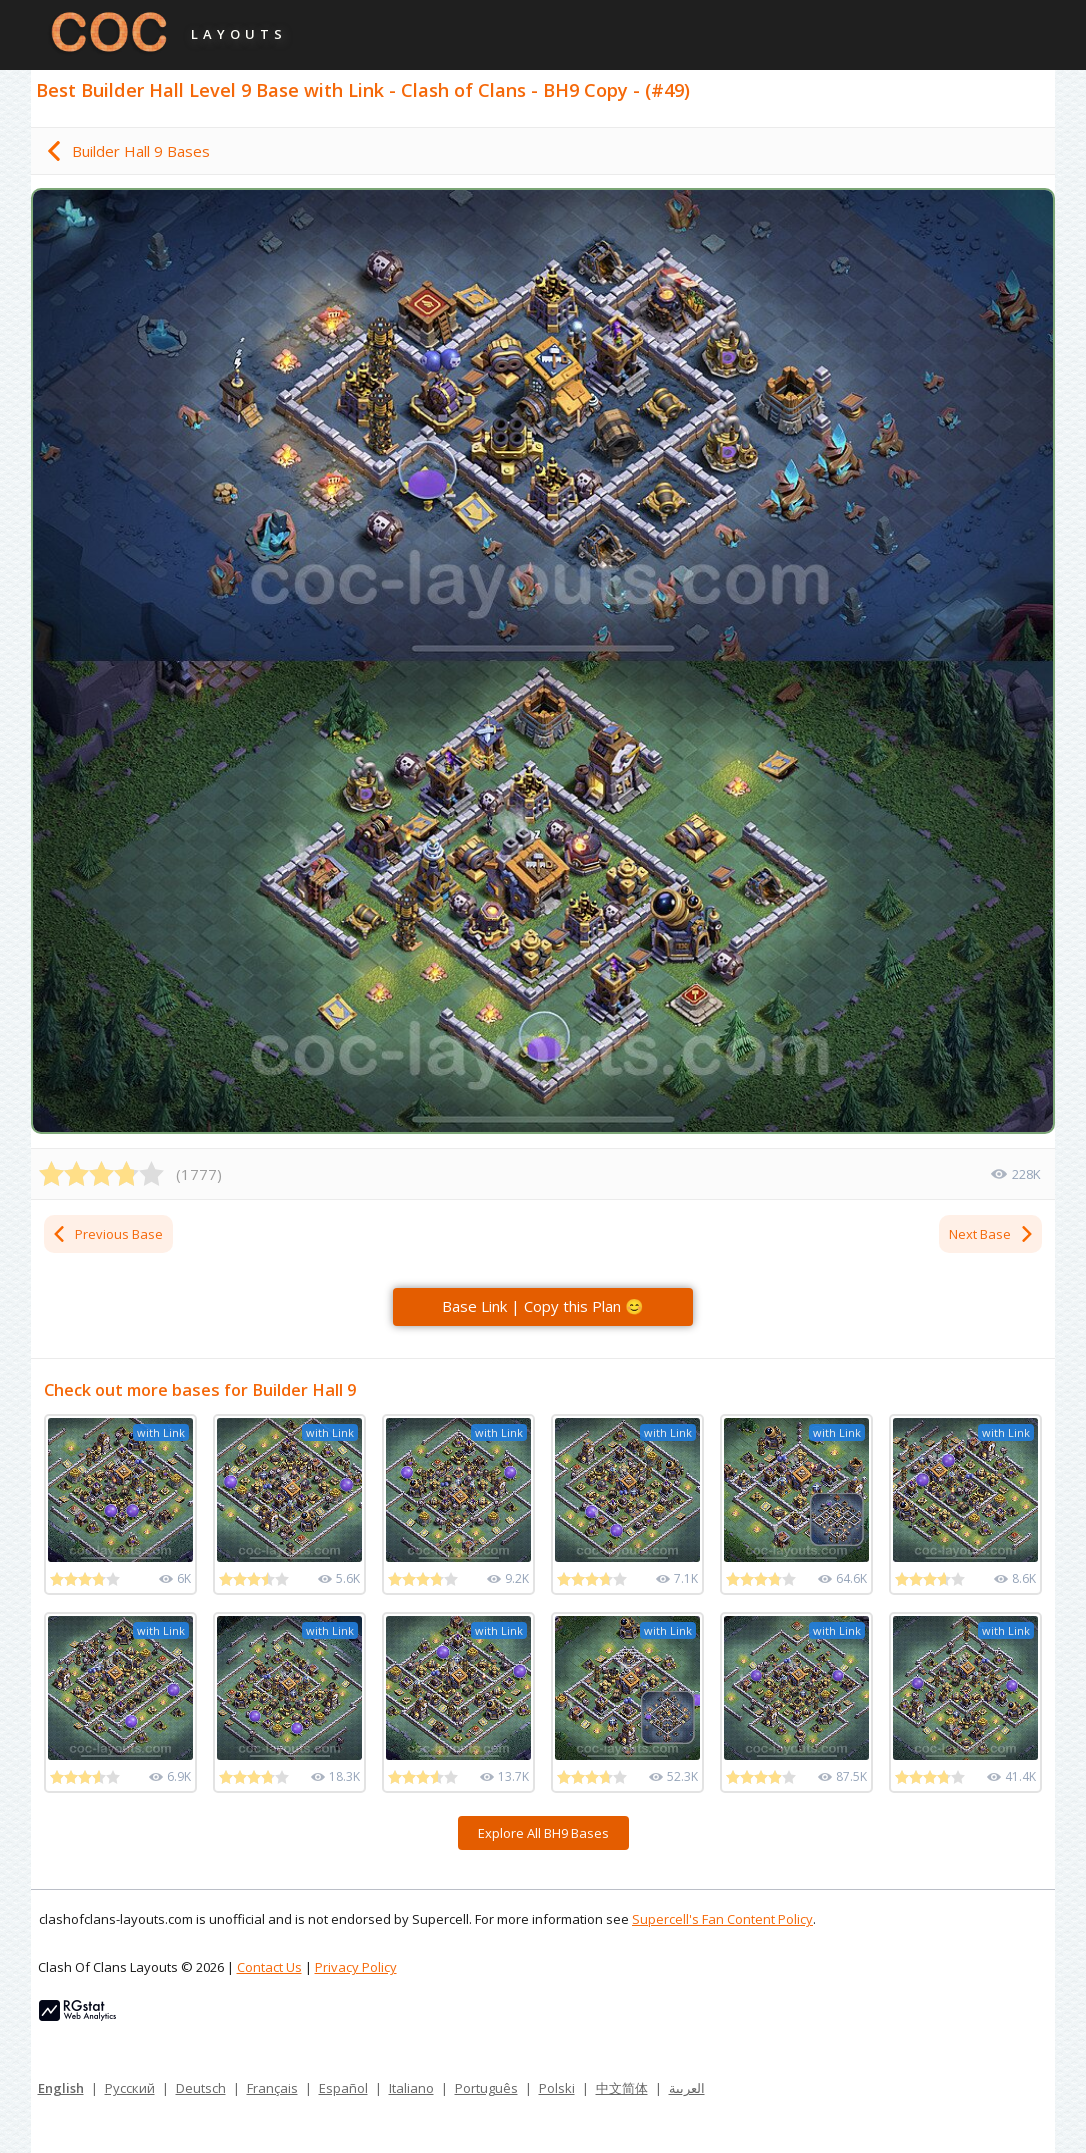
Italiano (411, 2088)
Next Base (992, 1234)
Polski (557, 2088)
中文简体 (622, 2088)
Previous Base (107, 1234)
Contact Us (269, 1967)
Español (343, 2088)
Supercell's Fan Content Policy (722, 1919)
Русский (130, 2088)
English (61, 2088)
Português (486, 2088)
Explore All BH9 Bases (543, 1833)
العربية (687, 2088)
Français (272, 2088)
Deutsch (201, 2088)
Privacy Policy (356, 1967)
